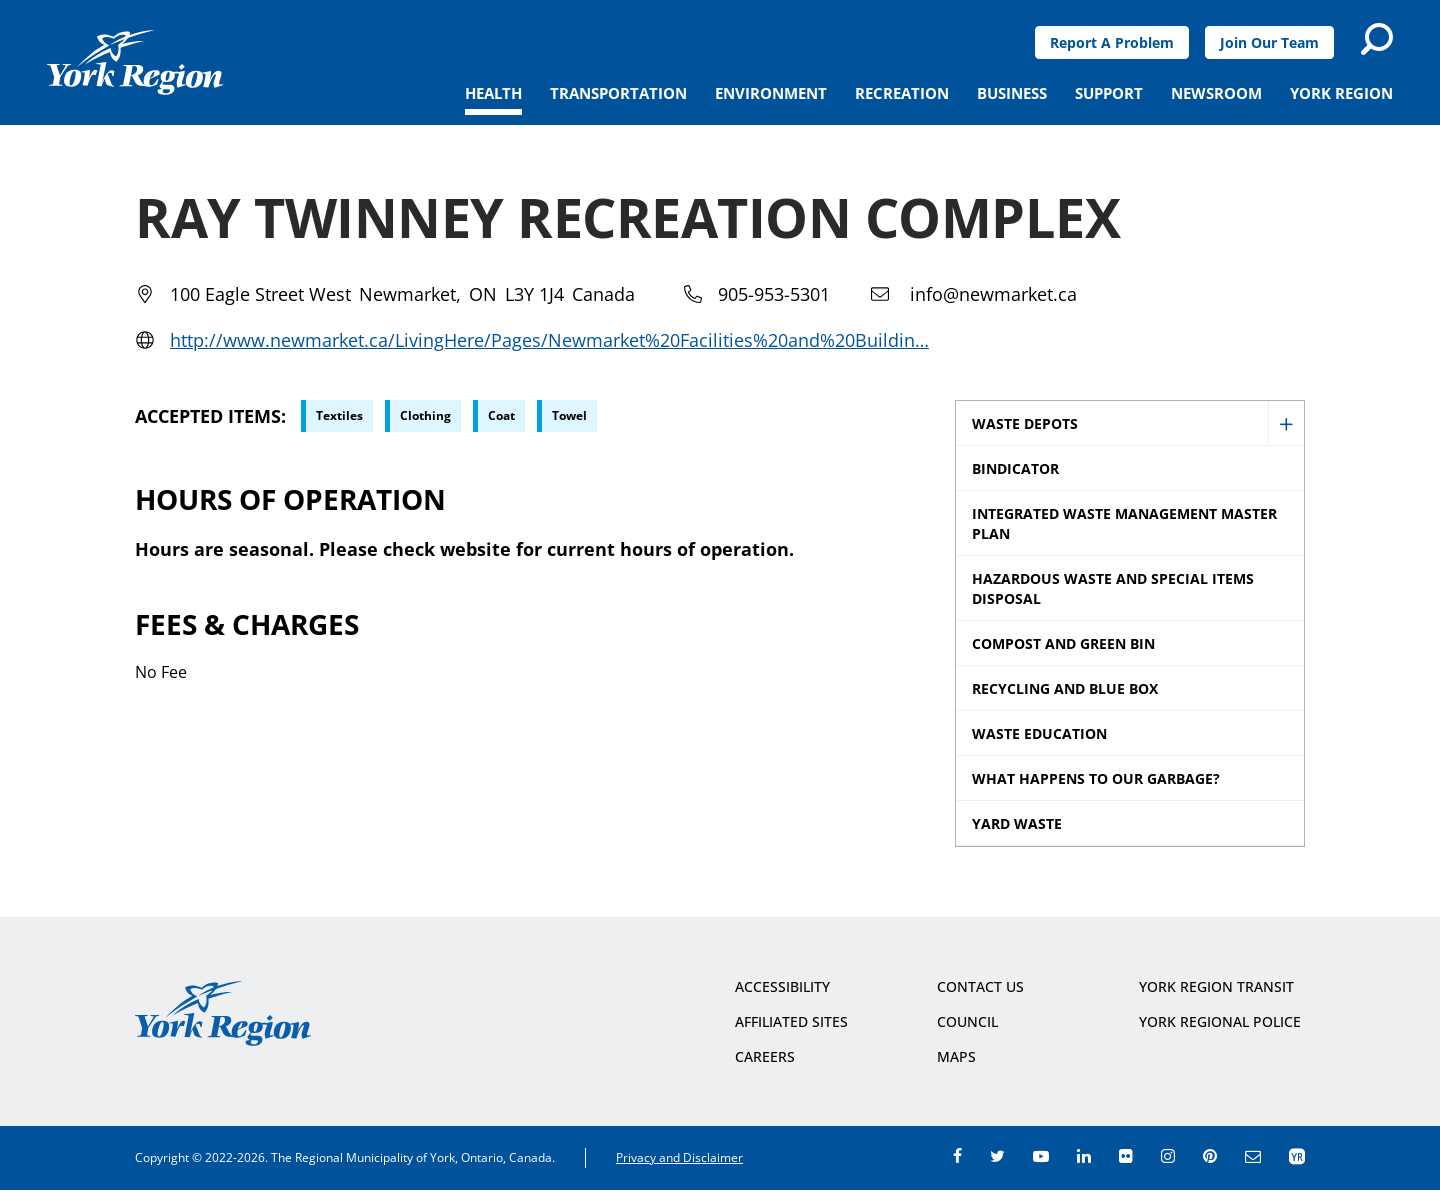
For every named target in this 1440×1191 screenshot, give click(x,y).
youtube (1041, 1156)
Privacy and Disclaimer (679, 1157)
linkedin (1084, 1156)
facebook (957, 1156)
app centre (1297, 1156)
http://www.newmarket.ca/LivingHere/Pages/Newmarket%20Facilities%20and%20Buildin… (549, 340)
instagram (1168, 1156)
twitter (997, 1156)
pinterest (1210, 1156)
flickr (1126, 1156)
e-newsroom (1253, 1156)
